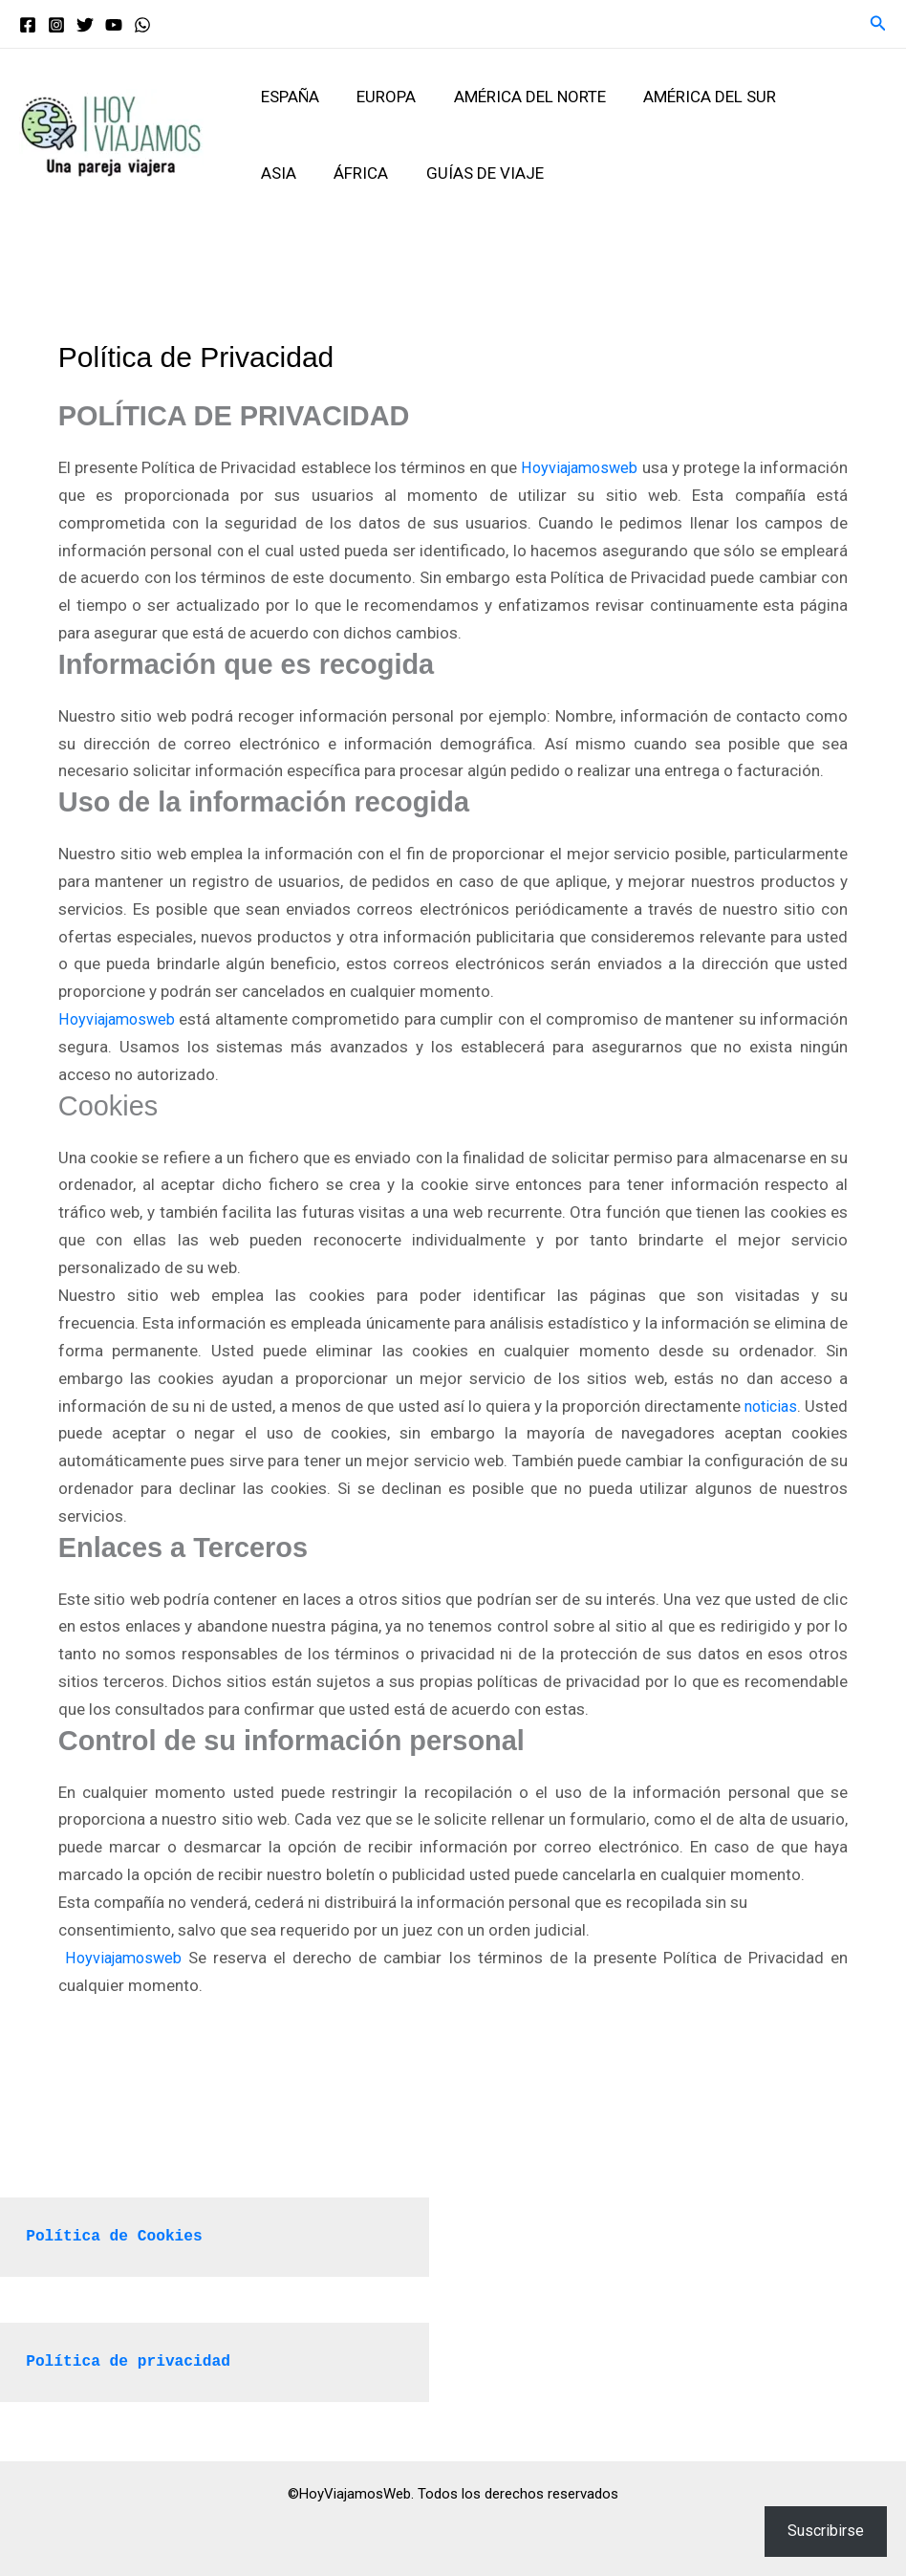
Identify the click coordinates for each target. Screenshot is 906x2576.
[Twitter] (85, 24)
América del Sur (691, 96)
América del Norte (517, 96)
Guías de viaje (404, 173)
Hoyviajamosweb (643, 467)
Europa (378, 96)
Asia (808, 96)
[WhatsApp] (142, 24)
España (287, 96)
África (285, 173)
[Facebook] (27, 24)
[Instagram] (56, 24)
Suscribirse (825, 2531)
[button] (878, 23)
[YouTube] (113, 24)
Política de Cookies (118, 2236)
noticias (193, 1432)
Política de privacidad (133, 2361)
